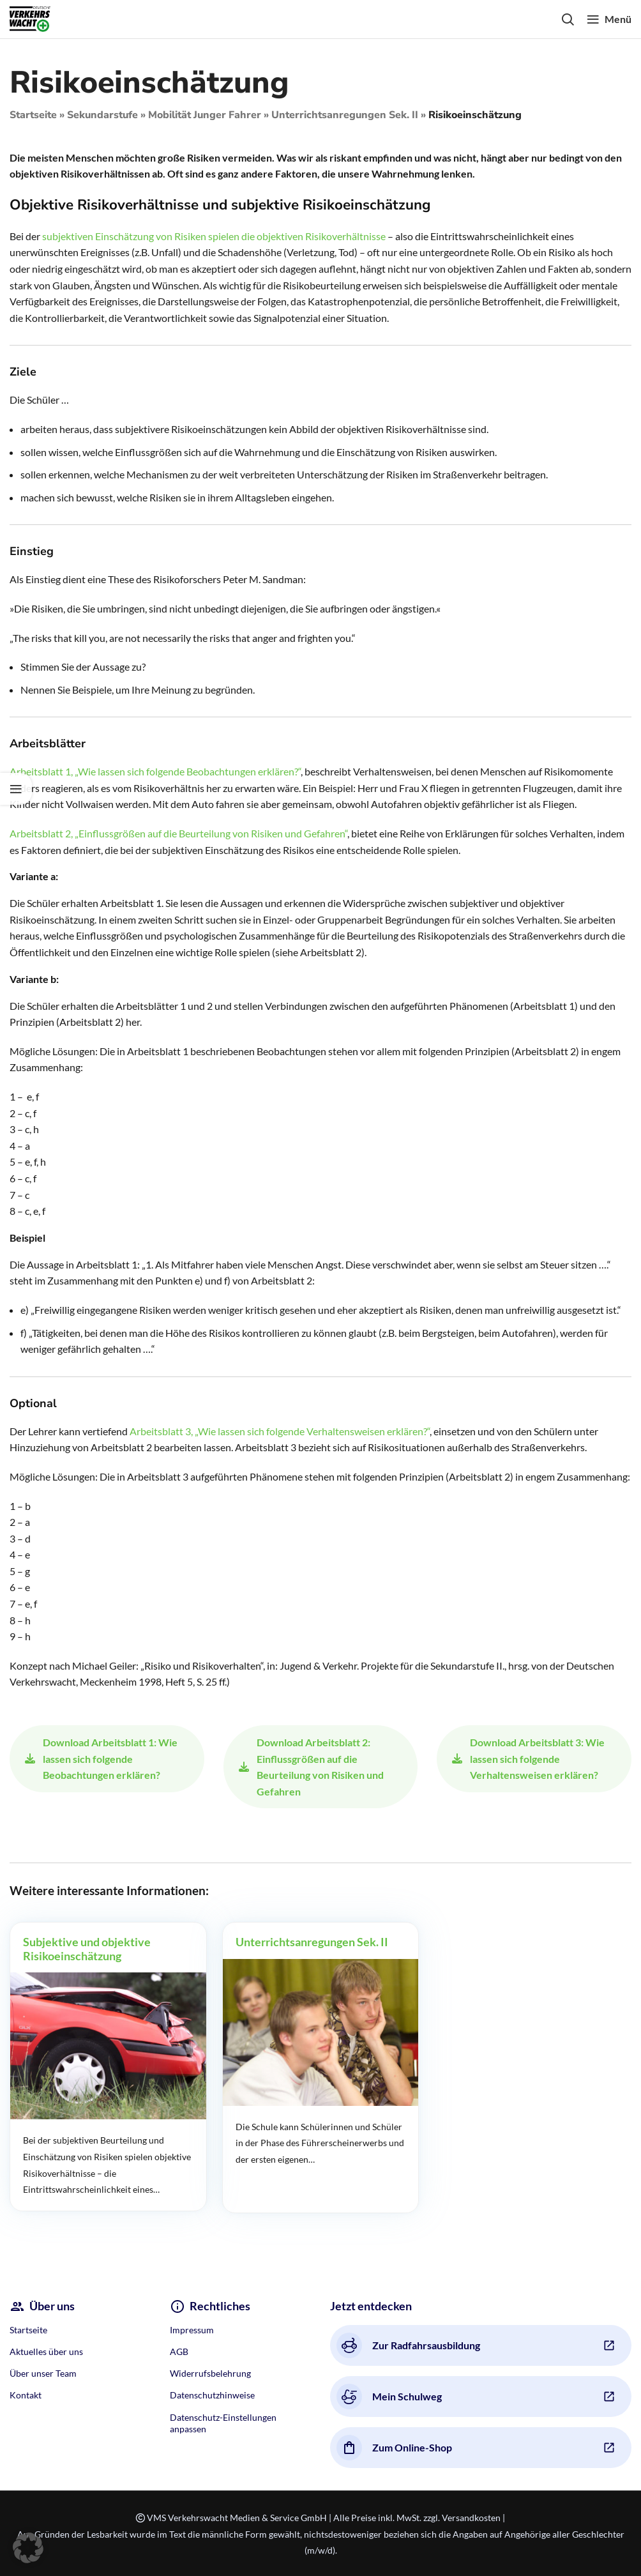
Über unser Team (43, 2373)
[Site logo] (30, 17)
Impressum (192, 2329)
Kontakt (25, 2394)
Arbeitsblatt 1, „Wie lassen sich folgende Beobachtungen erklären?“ (155, 771)
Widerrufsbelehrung (210, 2373)
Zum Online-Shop (394, 2447)
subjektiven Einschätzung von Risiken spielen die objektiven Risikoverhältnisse (214, 236)
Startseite (33, 115)
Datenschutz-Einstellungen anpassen (223, 2423)
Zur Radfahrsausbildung (408, 2345)
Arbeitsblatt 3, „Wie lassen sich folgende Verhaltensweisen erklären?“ (280, 1431)
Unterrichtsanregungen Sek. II (344, 115)
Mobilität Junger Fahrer (204, 115)
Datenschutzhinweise (212, 2394)
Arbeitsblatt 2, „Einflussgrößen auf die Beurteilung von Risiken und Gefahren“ (178, 833)
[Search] (567, 19)
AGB (179, 2351)
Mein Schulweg (389, 2396)
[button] (28, 2548)
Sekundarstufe (102, 115)
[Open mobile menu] (609, 19)
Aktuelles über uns (46, 2351)
